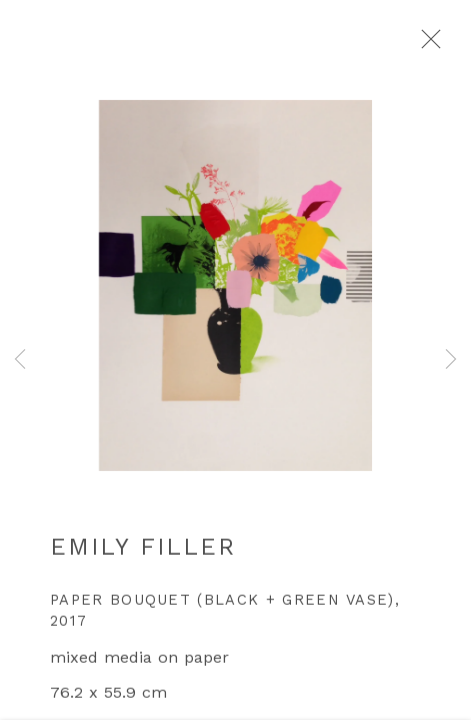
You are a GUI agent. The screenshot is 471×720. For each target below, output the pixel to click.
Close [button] (440, 45)
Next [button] (451, 360)
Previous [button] (20, 360)
